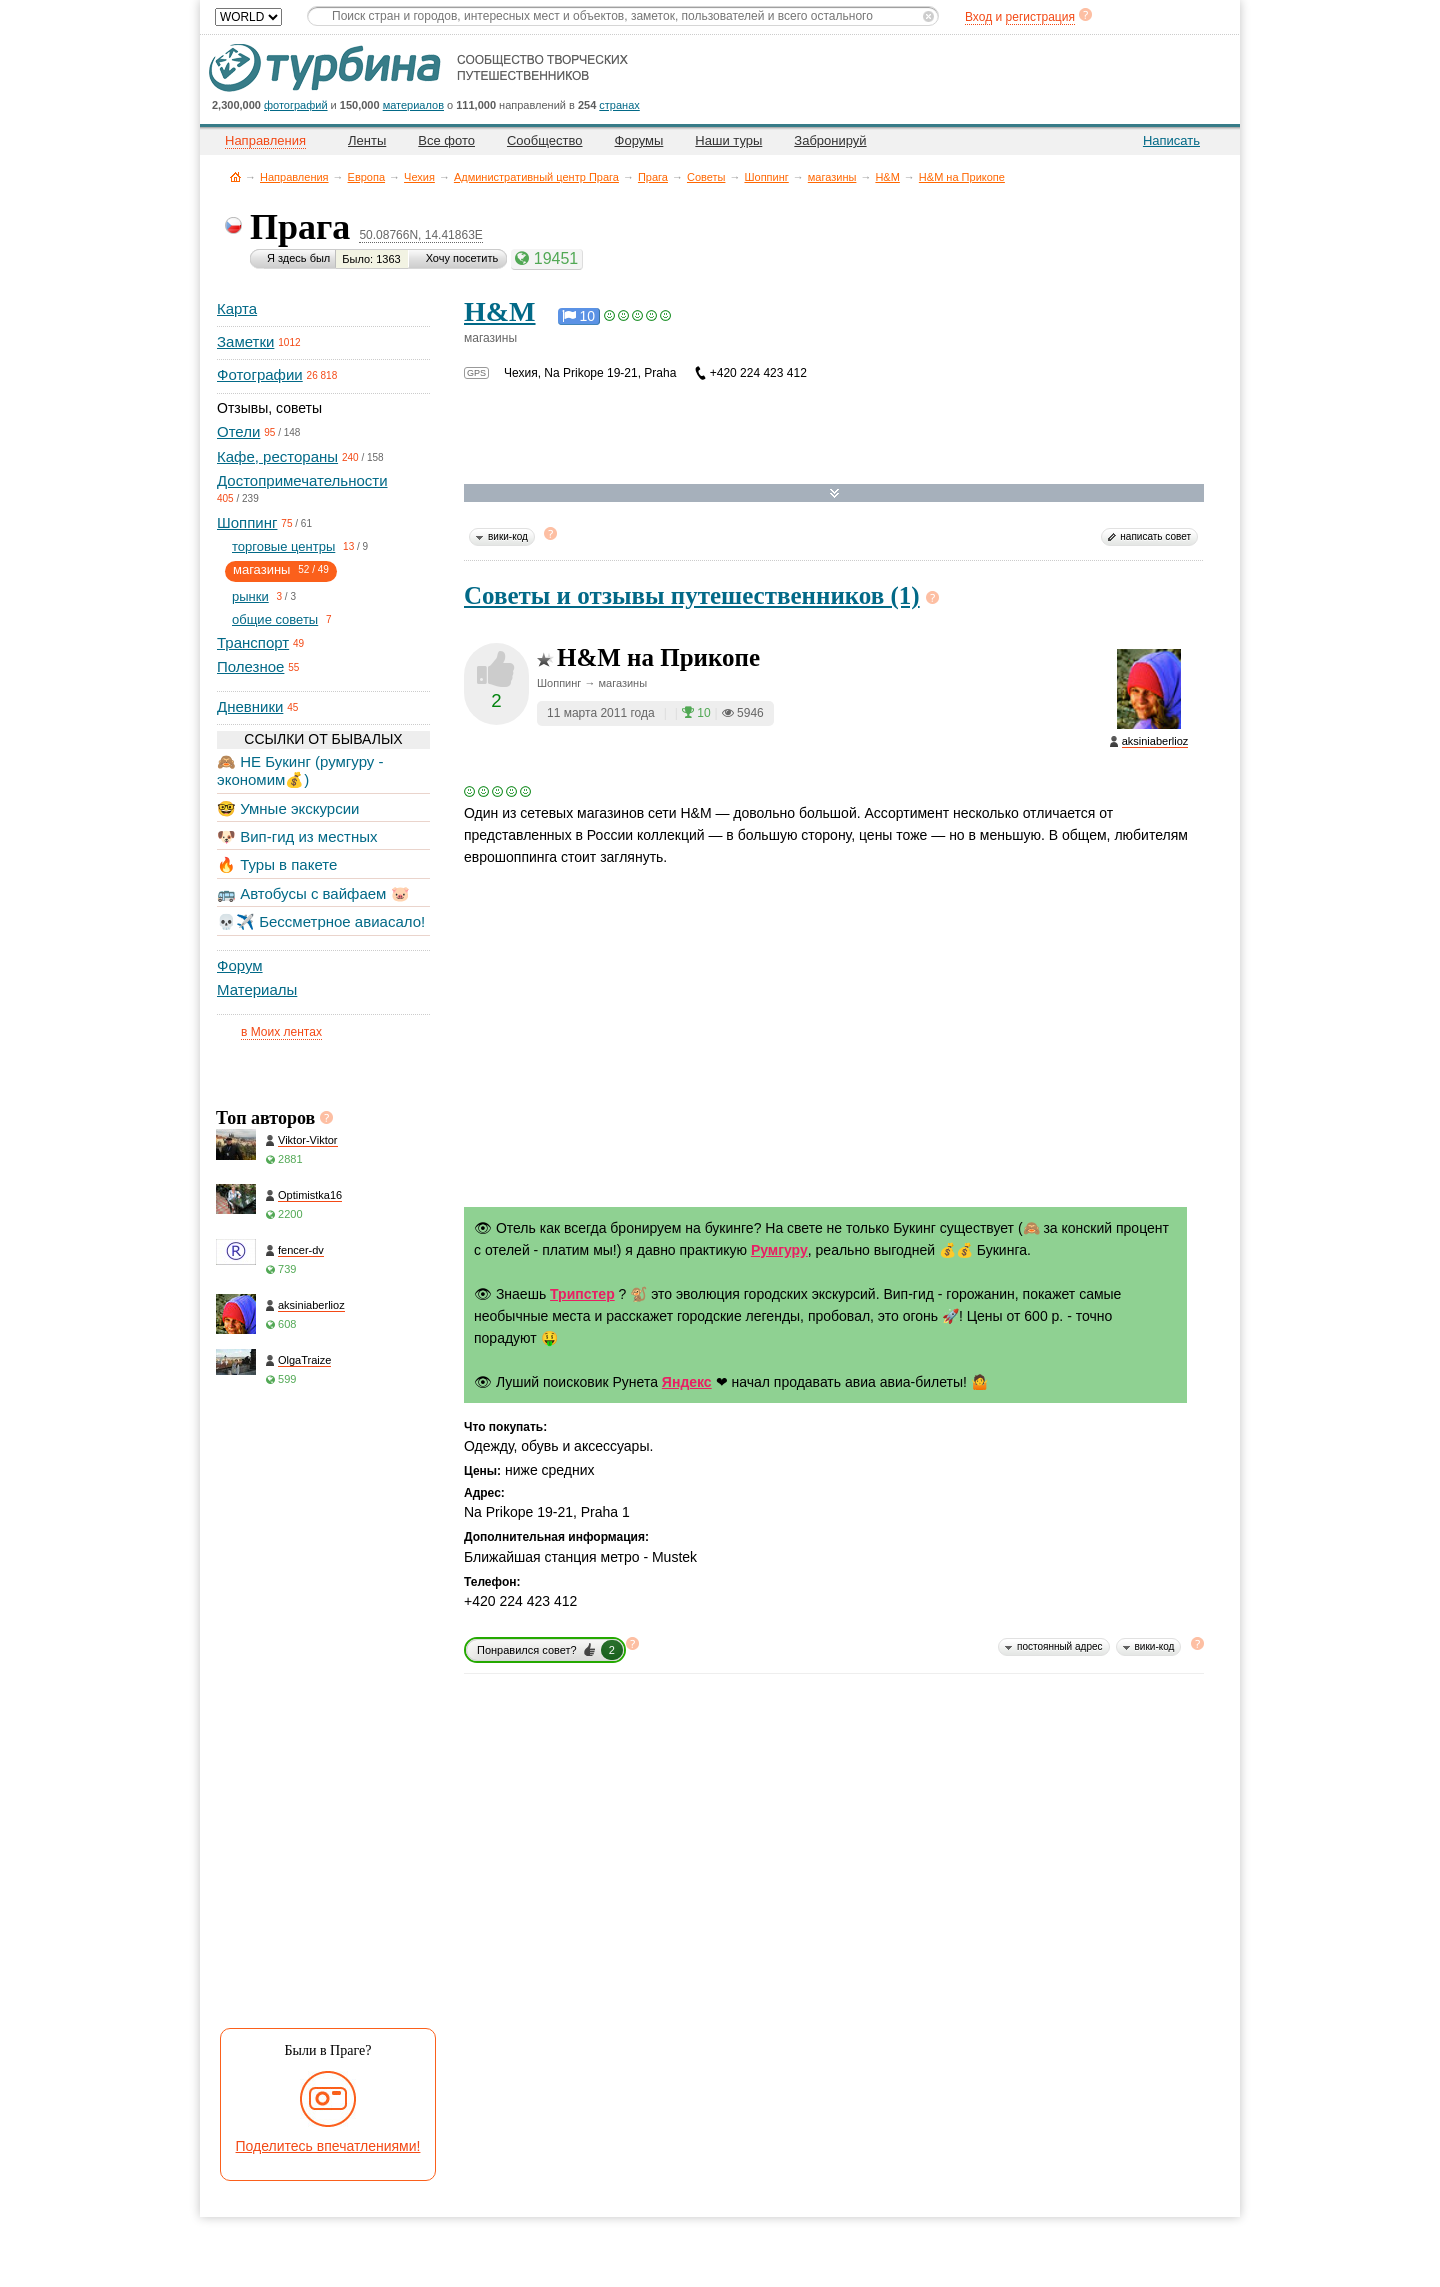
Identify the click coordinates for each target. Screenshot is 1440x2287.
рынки (250, 596)
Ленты (367, 140)
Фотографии (260, 374)
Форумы (639, 140)
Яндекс (687, 1382)
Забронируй (830, 140)
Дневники (250, 706)
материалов (413, 105)
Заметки (245, 341)
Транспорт (253, 642)
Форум (240, 965)
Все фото (446, 140)
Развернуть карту (834, 493)
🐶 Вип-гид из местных (297, 836)
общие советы (275, 619)
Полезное (250, 666)
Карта (237, 308)
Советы (706, 177)
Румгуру (779, 1250)
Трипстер (582, 1294)
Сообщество (545, 140)
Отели (238, 431)
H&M (887, 177)
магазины (832, 177)
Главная (235, 176)
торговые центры (283, 546)
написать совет (1155, 536)
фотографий (296, 105)
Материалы (257, 989)
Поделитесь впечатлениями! (328, 2146)
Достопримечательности (302, 480)
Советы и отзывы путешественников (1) (692, 595)
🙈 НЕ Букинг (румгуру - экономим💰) (300, 770)
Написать (1171, 140)
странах (619, 105)
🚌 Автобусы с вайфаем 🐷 (313, 893)
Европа (367, 177)
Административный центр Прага (536, 177)
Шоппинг (766, 177)
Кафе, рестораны (277, 456)
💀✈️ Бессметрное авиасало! (321, 921)
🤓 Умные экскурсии (288, 808)
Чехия (419, 177)
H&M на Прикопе (962, 177)
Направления (294, 177)
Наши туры (728, 140)
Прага (653, 177)
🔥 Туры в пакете (277, 864)
